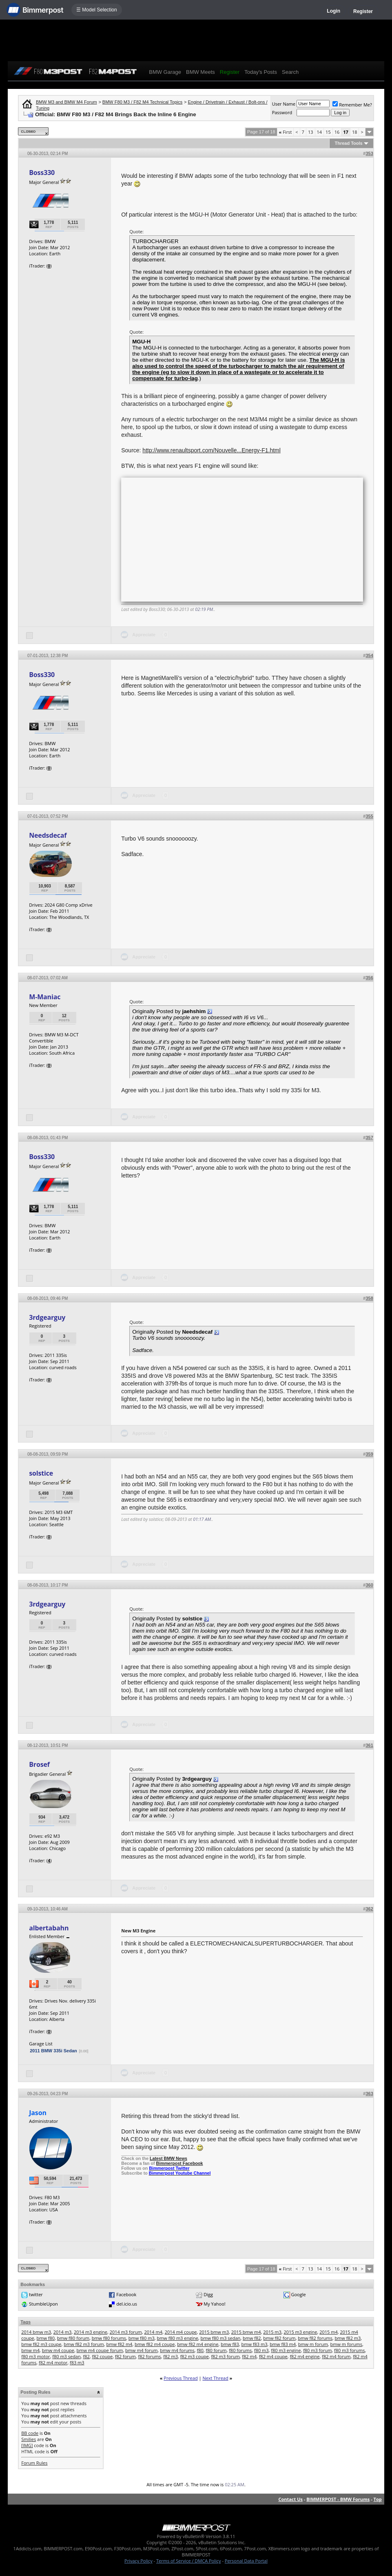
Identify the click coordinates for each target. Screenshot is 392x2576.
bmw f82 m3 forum (84, 2344)
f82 (86, 2356)
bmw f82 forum (279, 2338)
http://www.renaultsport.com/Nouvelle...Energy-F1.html (211, 450)
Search (290, 72)
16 (337, 132)
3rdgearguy (47, 1317)
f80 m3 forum (317, 2350)
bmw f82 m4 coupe (155, 2344)
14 (319, 132)
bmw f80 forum (73, 2338)
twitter (36, 2294)
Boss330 (42, 172)
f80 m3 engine (286, 2350)
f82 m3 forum (225, 2356)
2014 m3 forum (126, 2332)
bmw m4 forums (177, 2350)
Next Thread (215, 2378)
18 (354, 132)
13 (310, 132)
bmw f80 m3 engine (177, 2338)
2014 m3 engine (90, 2332)
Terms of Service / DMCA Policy (188, 2561)
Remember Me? (352, 105)
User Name (284, 104)
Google (298, 2294)
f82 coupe (102, 2356)
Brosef (39, 1764)
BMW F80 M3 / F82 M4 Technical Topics (142, 102)
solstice (41, 1473)
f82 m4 (249, 2356)
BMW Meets (200, 72)
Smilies (28, 2439)
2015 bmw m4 (246, 2332)
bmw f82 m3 (347, 2338)
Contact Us (290, 2499)
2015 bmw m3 (214, 2332)
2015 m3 (272, 2332)
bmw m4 (30, 2350)
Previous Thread (180, 2378)
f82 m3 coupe (194, 2356)
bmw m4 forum (141, 2350)
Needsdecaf (47, 835)
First (285, 132)
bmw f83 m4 (283, 2344)
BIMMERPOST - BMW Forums (338, 2499)
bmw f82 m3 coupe (41, 2344)
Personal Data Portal (246, 2561)
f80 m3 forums (349, 2350)
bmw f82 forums (315, 2338)
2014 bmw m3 (36, 2332)
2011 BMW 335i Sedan (53, 2050)
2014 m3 (62, 2332)
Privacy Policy (138, 2561)
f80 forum (216, 2350)
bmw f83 (230, 2344)
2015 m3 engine (300, 2332)
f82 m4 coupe (273, 2356)
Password (282, 112)
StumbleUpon (43, 2304)
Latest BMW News (168, 2158)
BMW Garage (165, 72)
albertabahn (49, 1927)
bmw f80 (45, 2338)
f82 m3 (170, 2356)
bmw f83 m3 (254, 2344)
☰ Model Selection (96, 10)
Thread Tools (348, 143)
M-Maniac (44, 996)
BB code (29, 2433)
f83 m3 (77, 2362)
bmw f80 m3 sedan (221, 2338)
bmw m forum (313, 2344)
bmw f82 (252, 2338)
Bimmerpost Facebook (179, 2163)
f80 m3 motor (35, 2356)
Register (363, 11)
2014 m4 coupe (181, 2332)
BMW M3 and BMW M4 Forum (66, 102)
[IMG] (27, 2445)
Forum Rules (34, 2463)
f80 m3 (261, 2350)
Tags (25, 2321)
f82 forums (149, 2356)
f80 (200, 2350)
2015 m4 (328, 2332)
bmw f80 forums (109, 2338)
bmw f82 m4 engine (197, 2344)
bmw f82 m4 (119, 2344)
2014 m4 (153, 2332)
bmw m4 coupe (58, 2350)
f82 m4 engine (304, 2356)
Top (378, 2499)
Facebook (126, 2294)
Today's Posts (260, 72)
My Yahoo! (214, 2304)
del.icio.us (126, 2304)
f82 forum (125, 2356)
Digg (208, 2294)
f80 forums (240, 2350)
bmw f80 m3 (141, 2338)
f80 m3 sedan (66, 2356)
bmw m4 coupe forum (100, 2350)
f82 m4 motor (53, 2362)
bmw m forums (346, 2344)
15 (328, 132)
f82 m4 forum (336, 2356)
